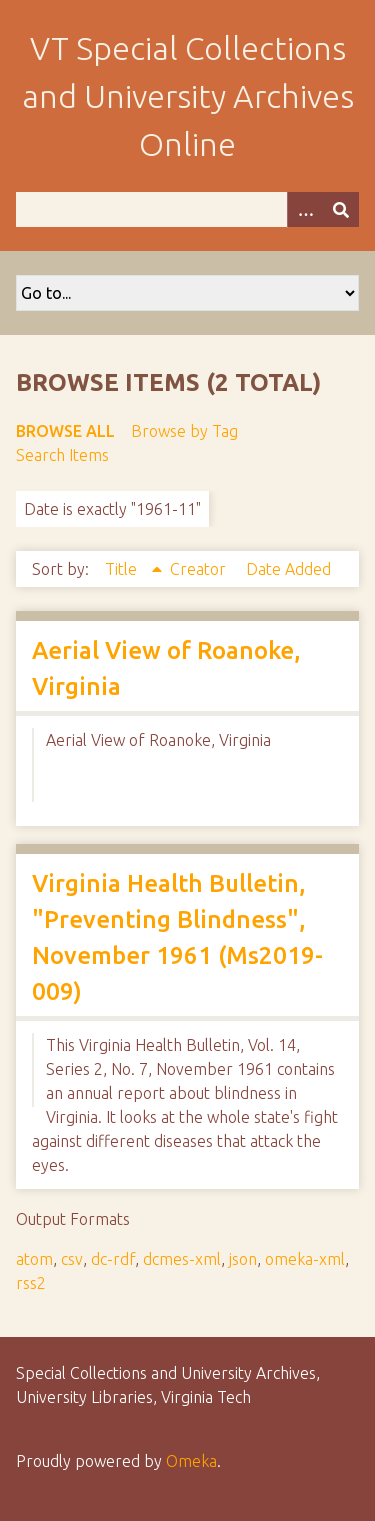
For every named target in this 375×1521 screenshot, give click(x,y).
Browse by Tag (184, 431)
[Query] (187, 209)
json (243, 1259)
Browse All (65, 431)
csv (72, 1259)
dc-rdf (113, 1259)
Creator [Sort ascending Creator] (200, 569)
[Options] (305, 209)
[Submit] (341, 209)
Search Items (62, 455)
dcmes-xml (182, 1259)
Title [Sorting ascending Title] (123, 569)
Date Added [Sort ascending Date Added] (288, 569)
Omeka (191, 1461)
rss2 (31, 1283)
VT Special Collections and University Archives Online (188, 96)
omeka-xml (305, 1259)
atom (34, 1259)
